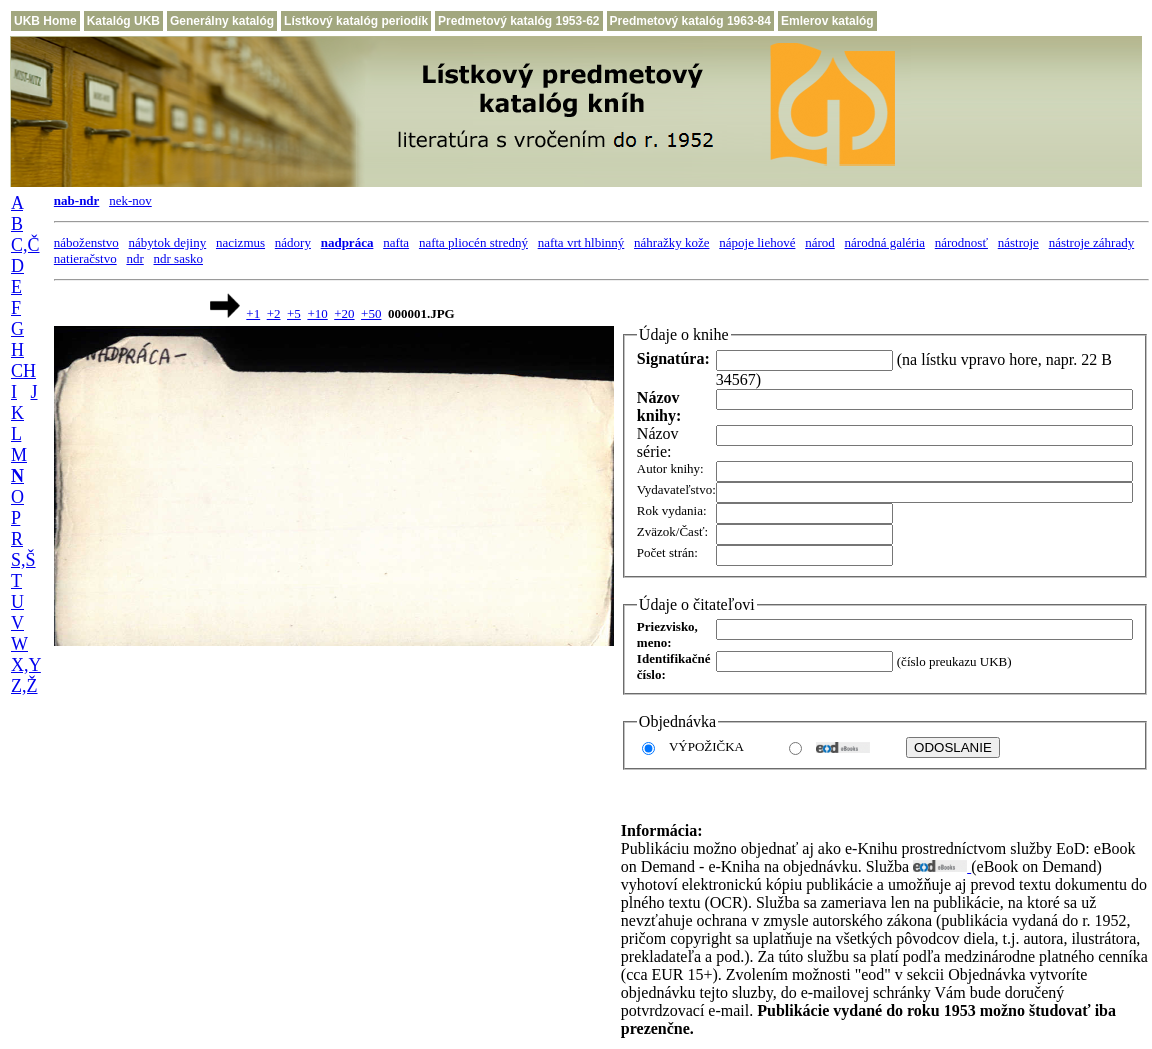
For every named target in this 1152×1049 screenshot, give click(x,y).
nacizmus (240, 242)
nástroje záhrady (1092, 242)
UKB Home (45, 21)
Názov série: (658, 442)
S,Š (23, 560)
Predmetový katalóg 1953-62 (518, 21)
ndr (134, 258)
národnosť (961, 242)
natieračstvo (85, 258)
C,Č (25, 245)
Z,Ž (24, 686)
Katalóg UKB (123, 21)
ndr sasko (178, 258)
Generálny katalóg (222, 21)
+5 (294, 313)
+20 (344, 313)
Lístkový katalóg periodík (356, 21)
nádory (293, 242)
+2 (274, 313)
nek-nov (130, 200)
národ (820, 242)
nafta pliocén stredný (473, 242)
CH (23, 371)
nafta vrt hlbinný (581, 242)
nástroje (1018, 242)
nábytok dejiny (168, 242)
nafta (396, 242)
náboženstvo (86, 242)
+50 (371, 313)
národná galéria (885, 242)
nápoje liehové (757, 242)
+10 (317, 313)
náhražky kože (671, 242)
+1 (253, 313)
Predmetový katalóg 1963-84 (690, 21)
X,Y (26, 665)
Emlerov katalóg (827, 21)
